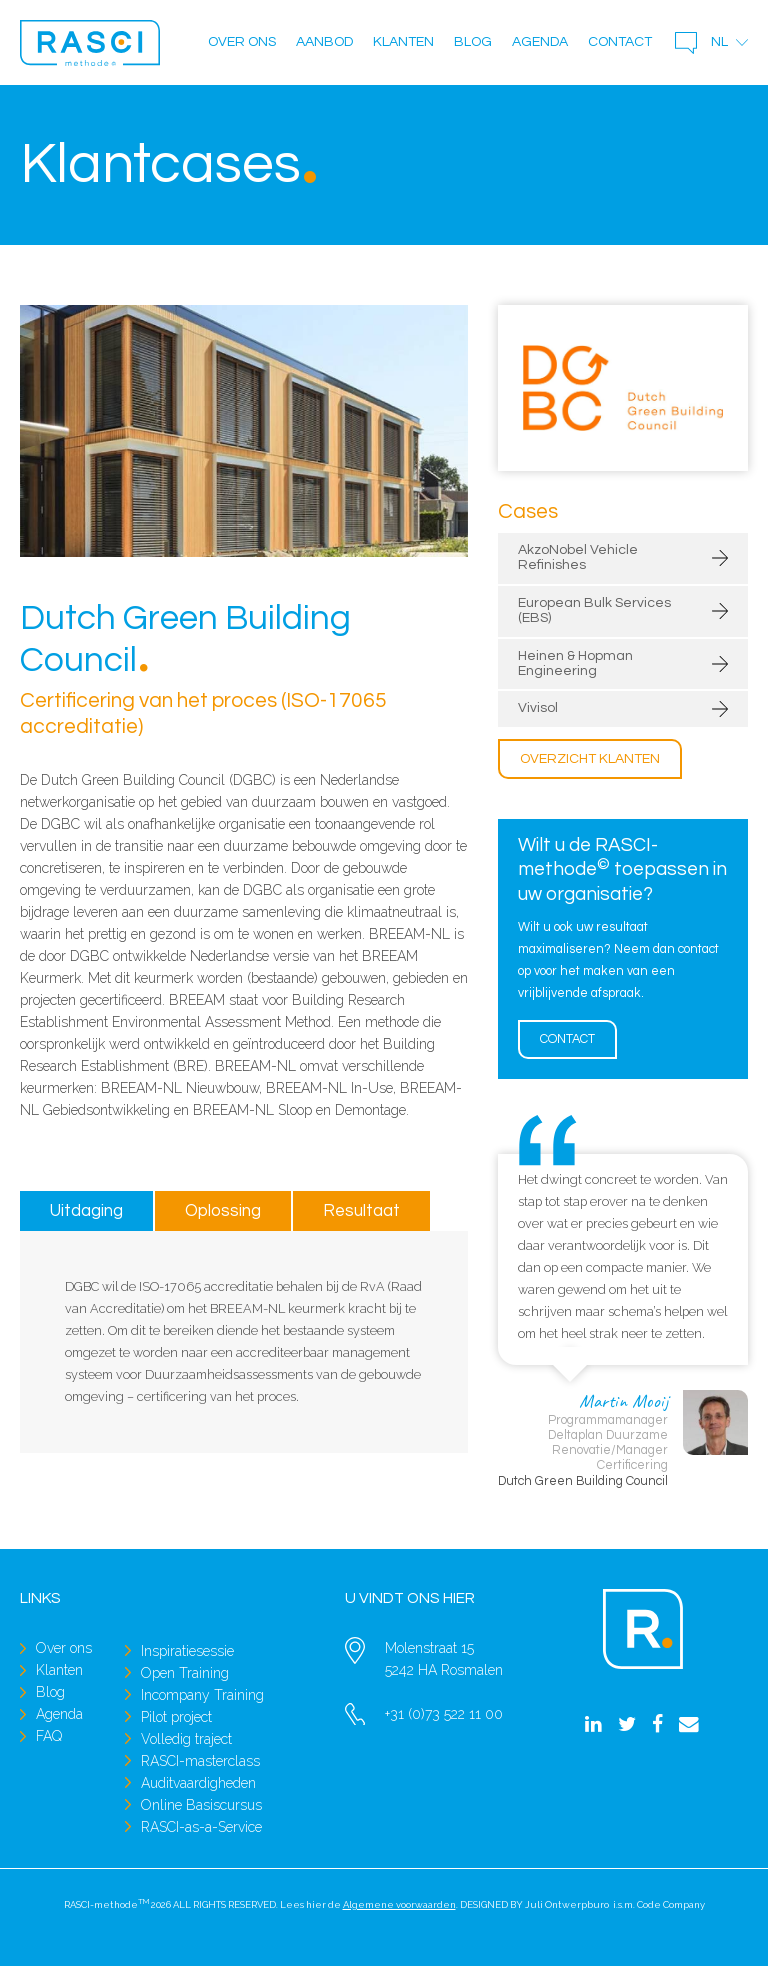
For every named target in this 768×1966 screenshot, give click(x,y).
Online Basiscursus (201, 1805)
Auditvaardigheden (198, 1783)
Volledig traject (186, 1739)
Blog (473, 42)
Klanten (403, 42)
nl (719, 42)
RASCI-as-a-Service (201, 1827)
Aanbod (324, 42)
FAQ (49, 1736)
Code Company (671, 1904)
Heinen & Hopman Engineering (575, 663)
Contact (620, 42)
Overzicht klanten (590, 759)
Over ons (242, 42)
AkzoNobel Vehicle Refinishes (578, 557)
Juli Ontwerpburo (567, 1904)
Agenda (540, 42)
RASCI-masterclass (200, 1761)
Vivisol (538, 708)
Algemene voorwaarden (399, 1904)
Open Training (185, 1673)
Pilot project (176, 1717)
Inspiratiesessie (187, 1651)
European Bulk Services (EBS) (594, 610)
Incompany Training (202, 1695)
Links (40, 1598)
